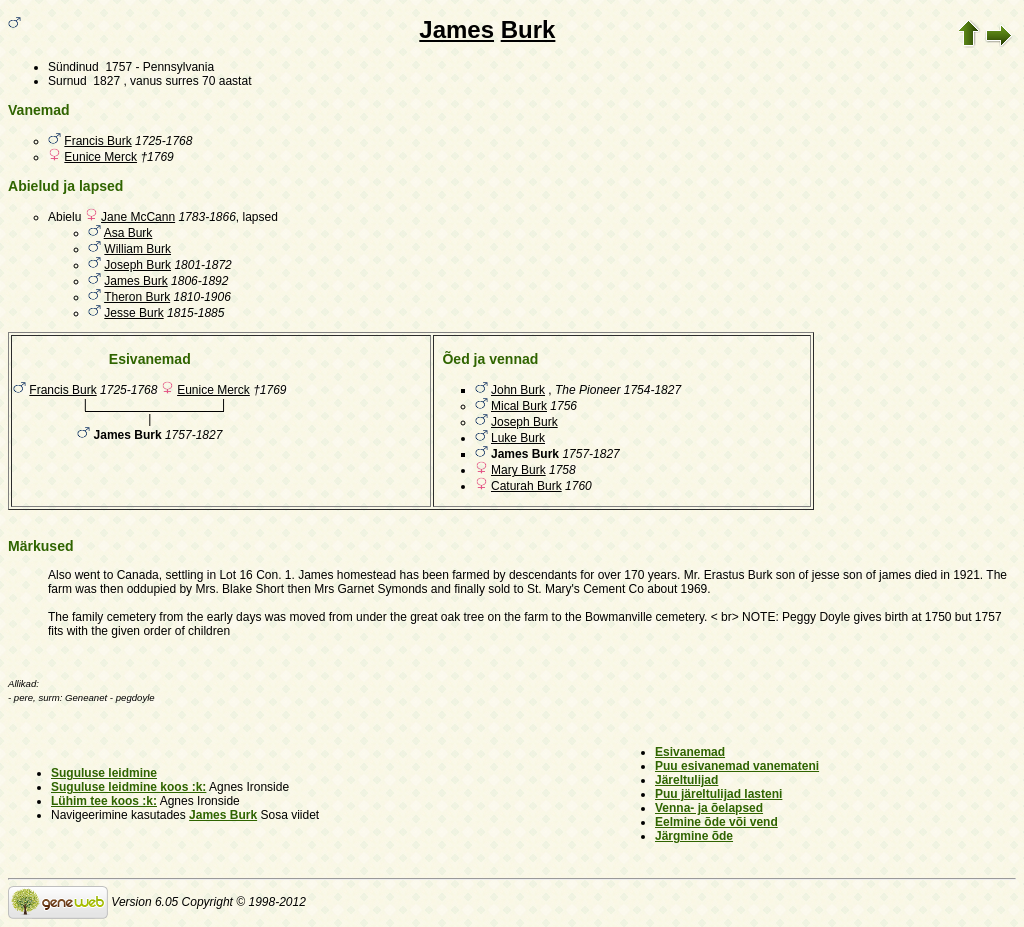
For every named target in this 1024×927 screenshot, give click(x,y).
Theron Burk (137, 297)
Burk (528, 29)
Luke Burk (518, 438)
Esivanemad (690, 752)
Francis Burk (97, 141)
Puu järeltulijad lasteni (718, 794)
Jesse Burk (133, 313)
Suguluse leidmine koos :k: (128, 787)
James (456, 29)
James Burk (135, 281)
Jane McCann (138, 217)
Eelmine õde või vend (716, 822)
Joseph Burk (137, 265)
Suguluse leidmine (104, 773)
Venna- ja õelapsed (709, 808)
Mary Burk (518, 470)
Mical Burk (519, 406)
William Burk (137, 249)
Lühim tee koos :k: (104, 801)
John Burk (518, 390)
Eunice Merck (100, 157)
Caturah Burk (526, 486)
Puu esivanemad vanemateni (737, 766)
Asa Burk (128, 233)
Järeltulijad (686, 780)
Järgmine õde (694, 836)
